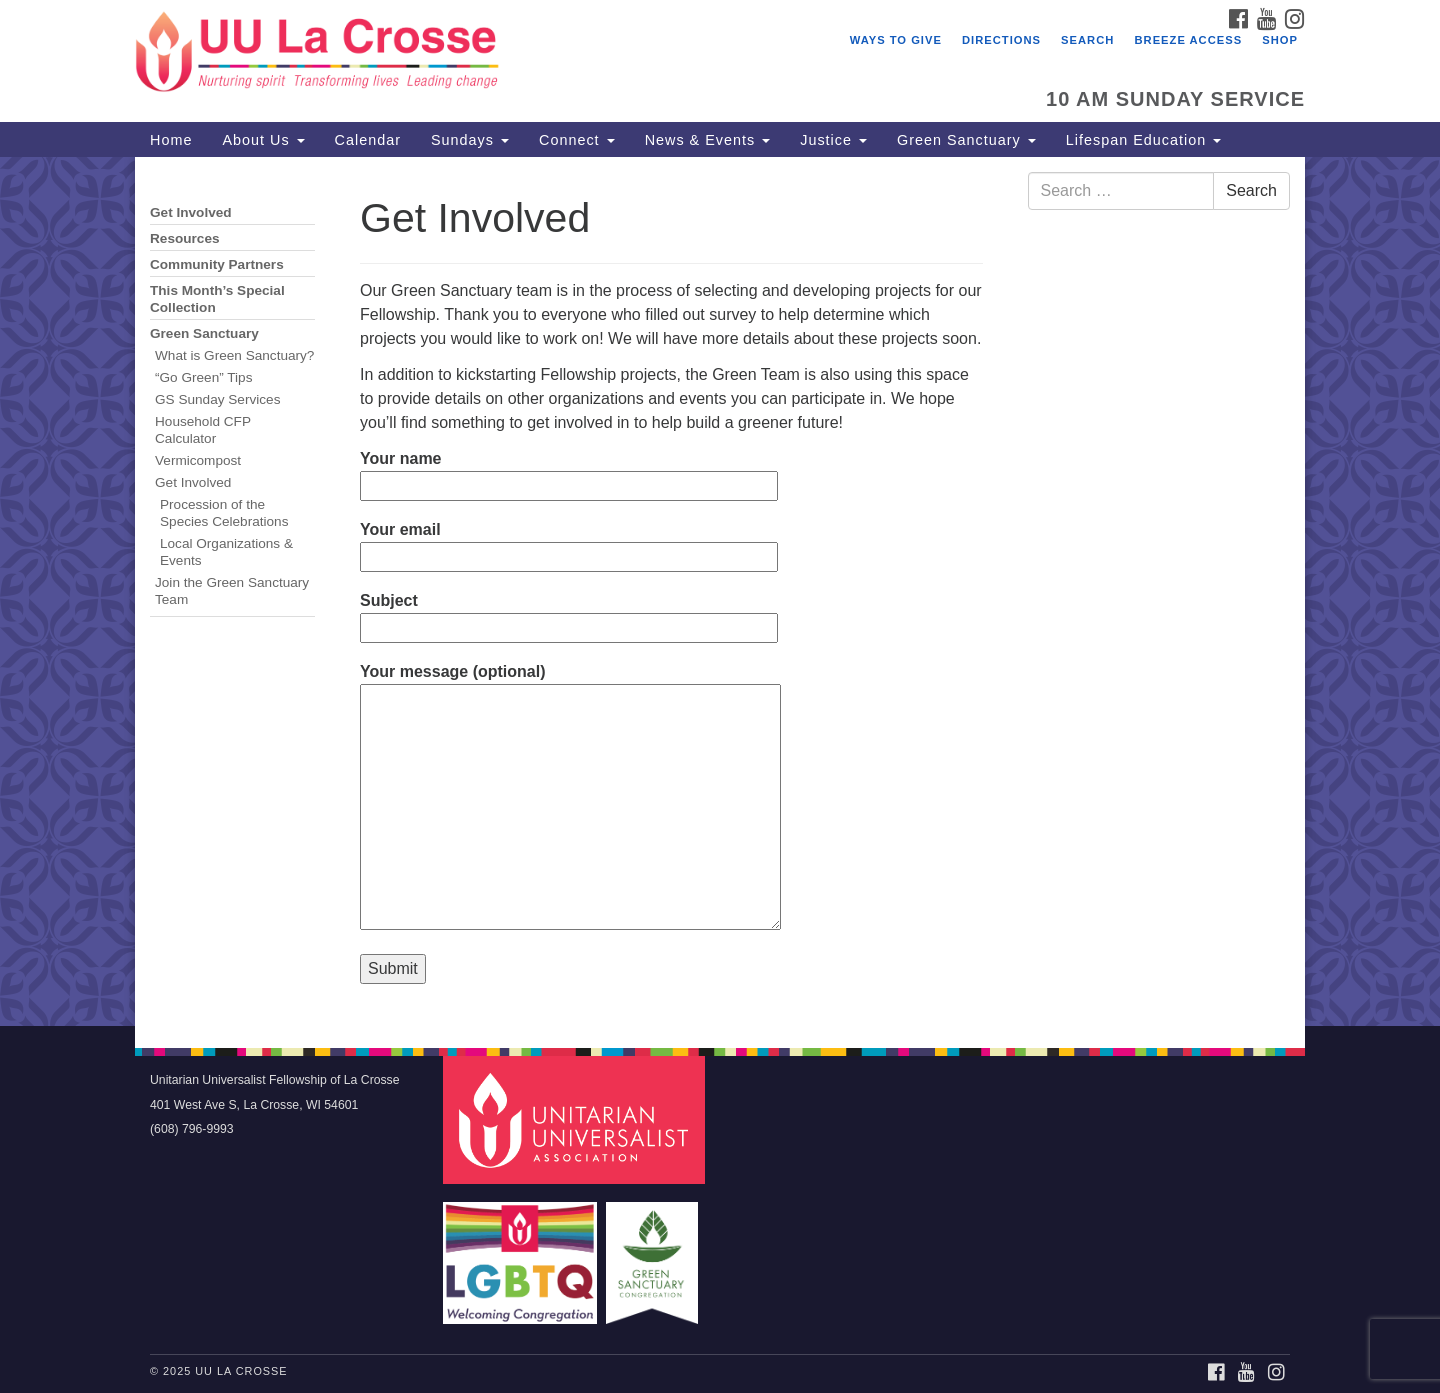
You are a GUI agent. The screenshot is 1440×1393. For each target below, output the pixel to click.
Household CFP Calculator (203, 430)
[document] (720, 591)
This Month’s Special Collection (217, 299)
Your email (569, 543)
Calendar (368, 140)
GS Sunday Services (217, 399)
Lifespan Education (1143, 140)
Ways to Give (896, 40)
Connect (577, 140)
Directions (1001, 40)
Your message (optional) (570, 798)
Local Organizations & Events (226, 552)
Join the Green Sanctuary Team (232, 591)
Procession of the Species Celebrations (226, 513)
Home (171, 140)
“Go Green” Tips (203, 377)
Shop (1280, 40)
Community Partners (217, 264)
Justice (833, 140)
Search (1087, 40)
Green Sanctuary (966, 140)
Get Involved (191, 212)
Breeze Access (1188, 40)
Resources (185, 238)
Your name (569, 472)
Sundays (470, 140)
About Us (263, 140)
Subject (569, 614)
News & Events (708, 140)
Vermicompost (198, 460)
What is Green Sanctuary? (234, 355)
